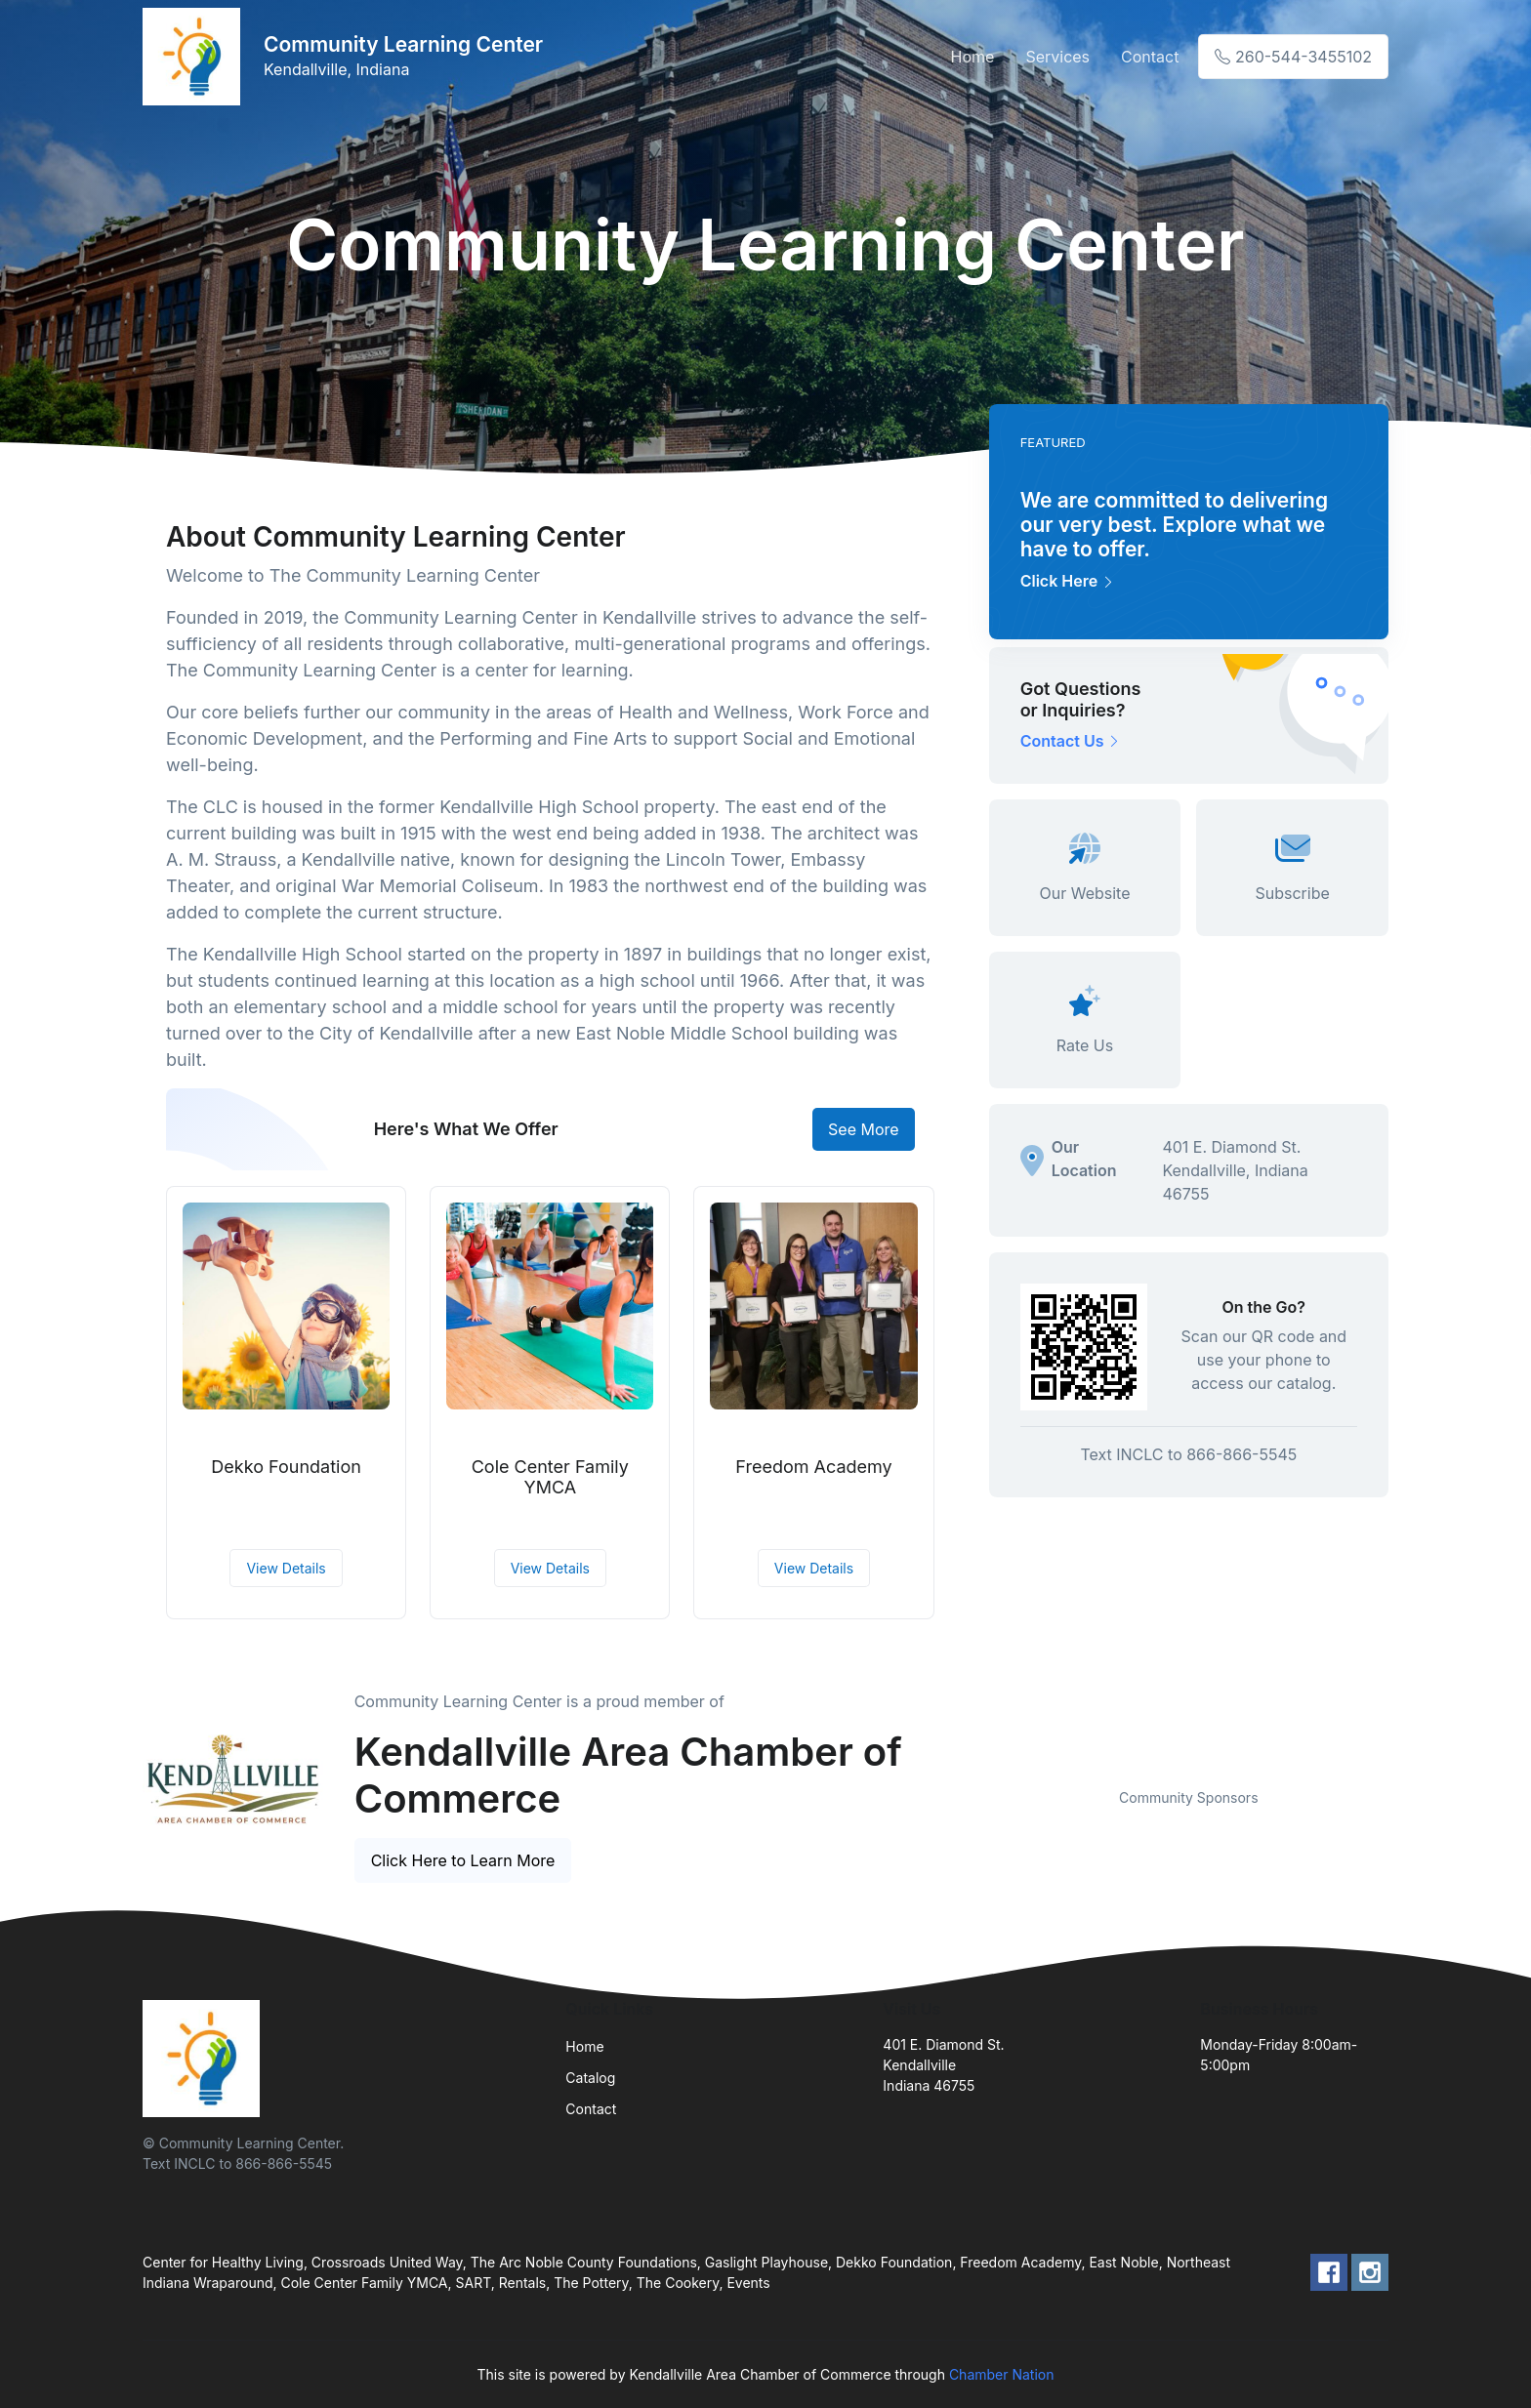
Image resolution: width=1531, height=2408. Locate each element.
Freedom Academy (813, 1466)
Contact (1150, 56)
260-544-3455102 (1293, 56)
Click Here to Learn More (463, 1860)
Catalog (590, 2077)
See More (863, 1129)
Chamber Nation (1002, 2374)
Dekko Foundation (285, 1466)
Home (973, 56)
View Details (285, 1568)
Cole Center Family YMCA (550, 1477)
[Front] (195, 56)
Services (1057, 56)
